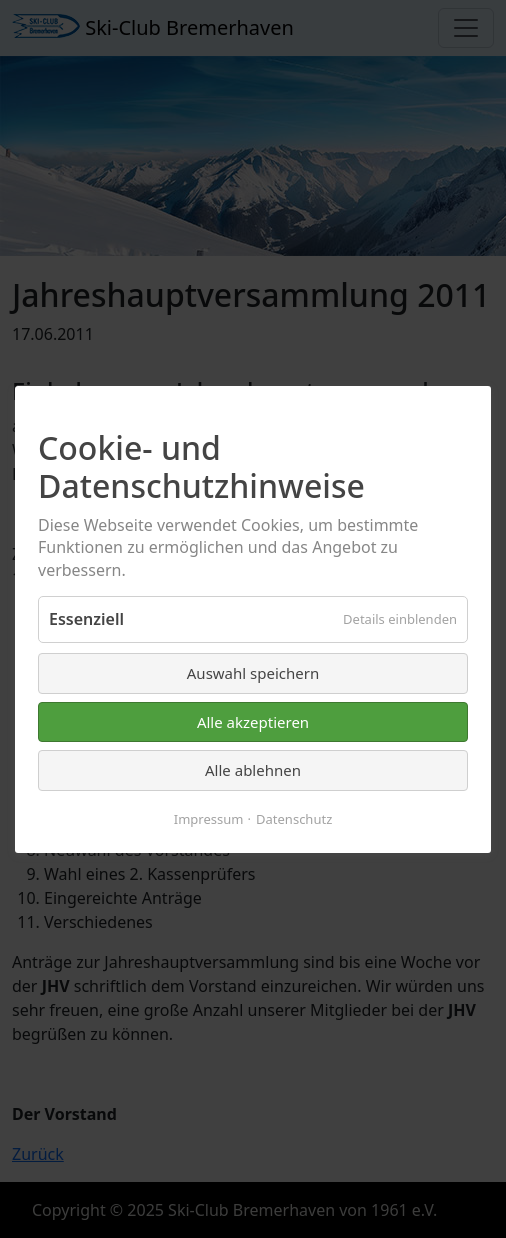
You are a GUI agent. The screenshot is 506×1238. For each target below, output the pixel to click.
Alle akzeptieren (253, 721)
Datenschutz (294, 818)
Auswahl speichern (253, 673)
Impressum (209, 818)
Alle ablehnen (253, 770)
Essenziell (86, 619)
